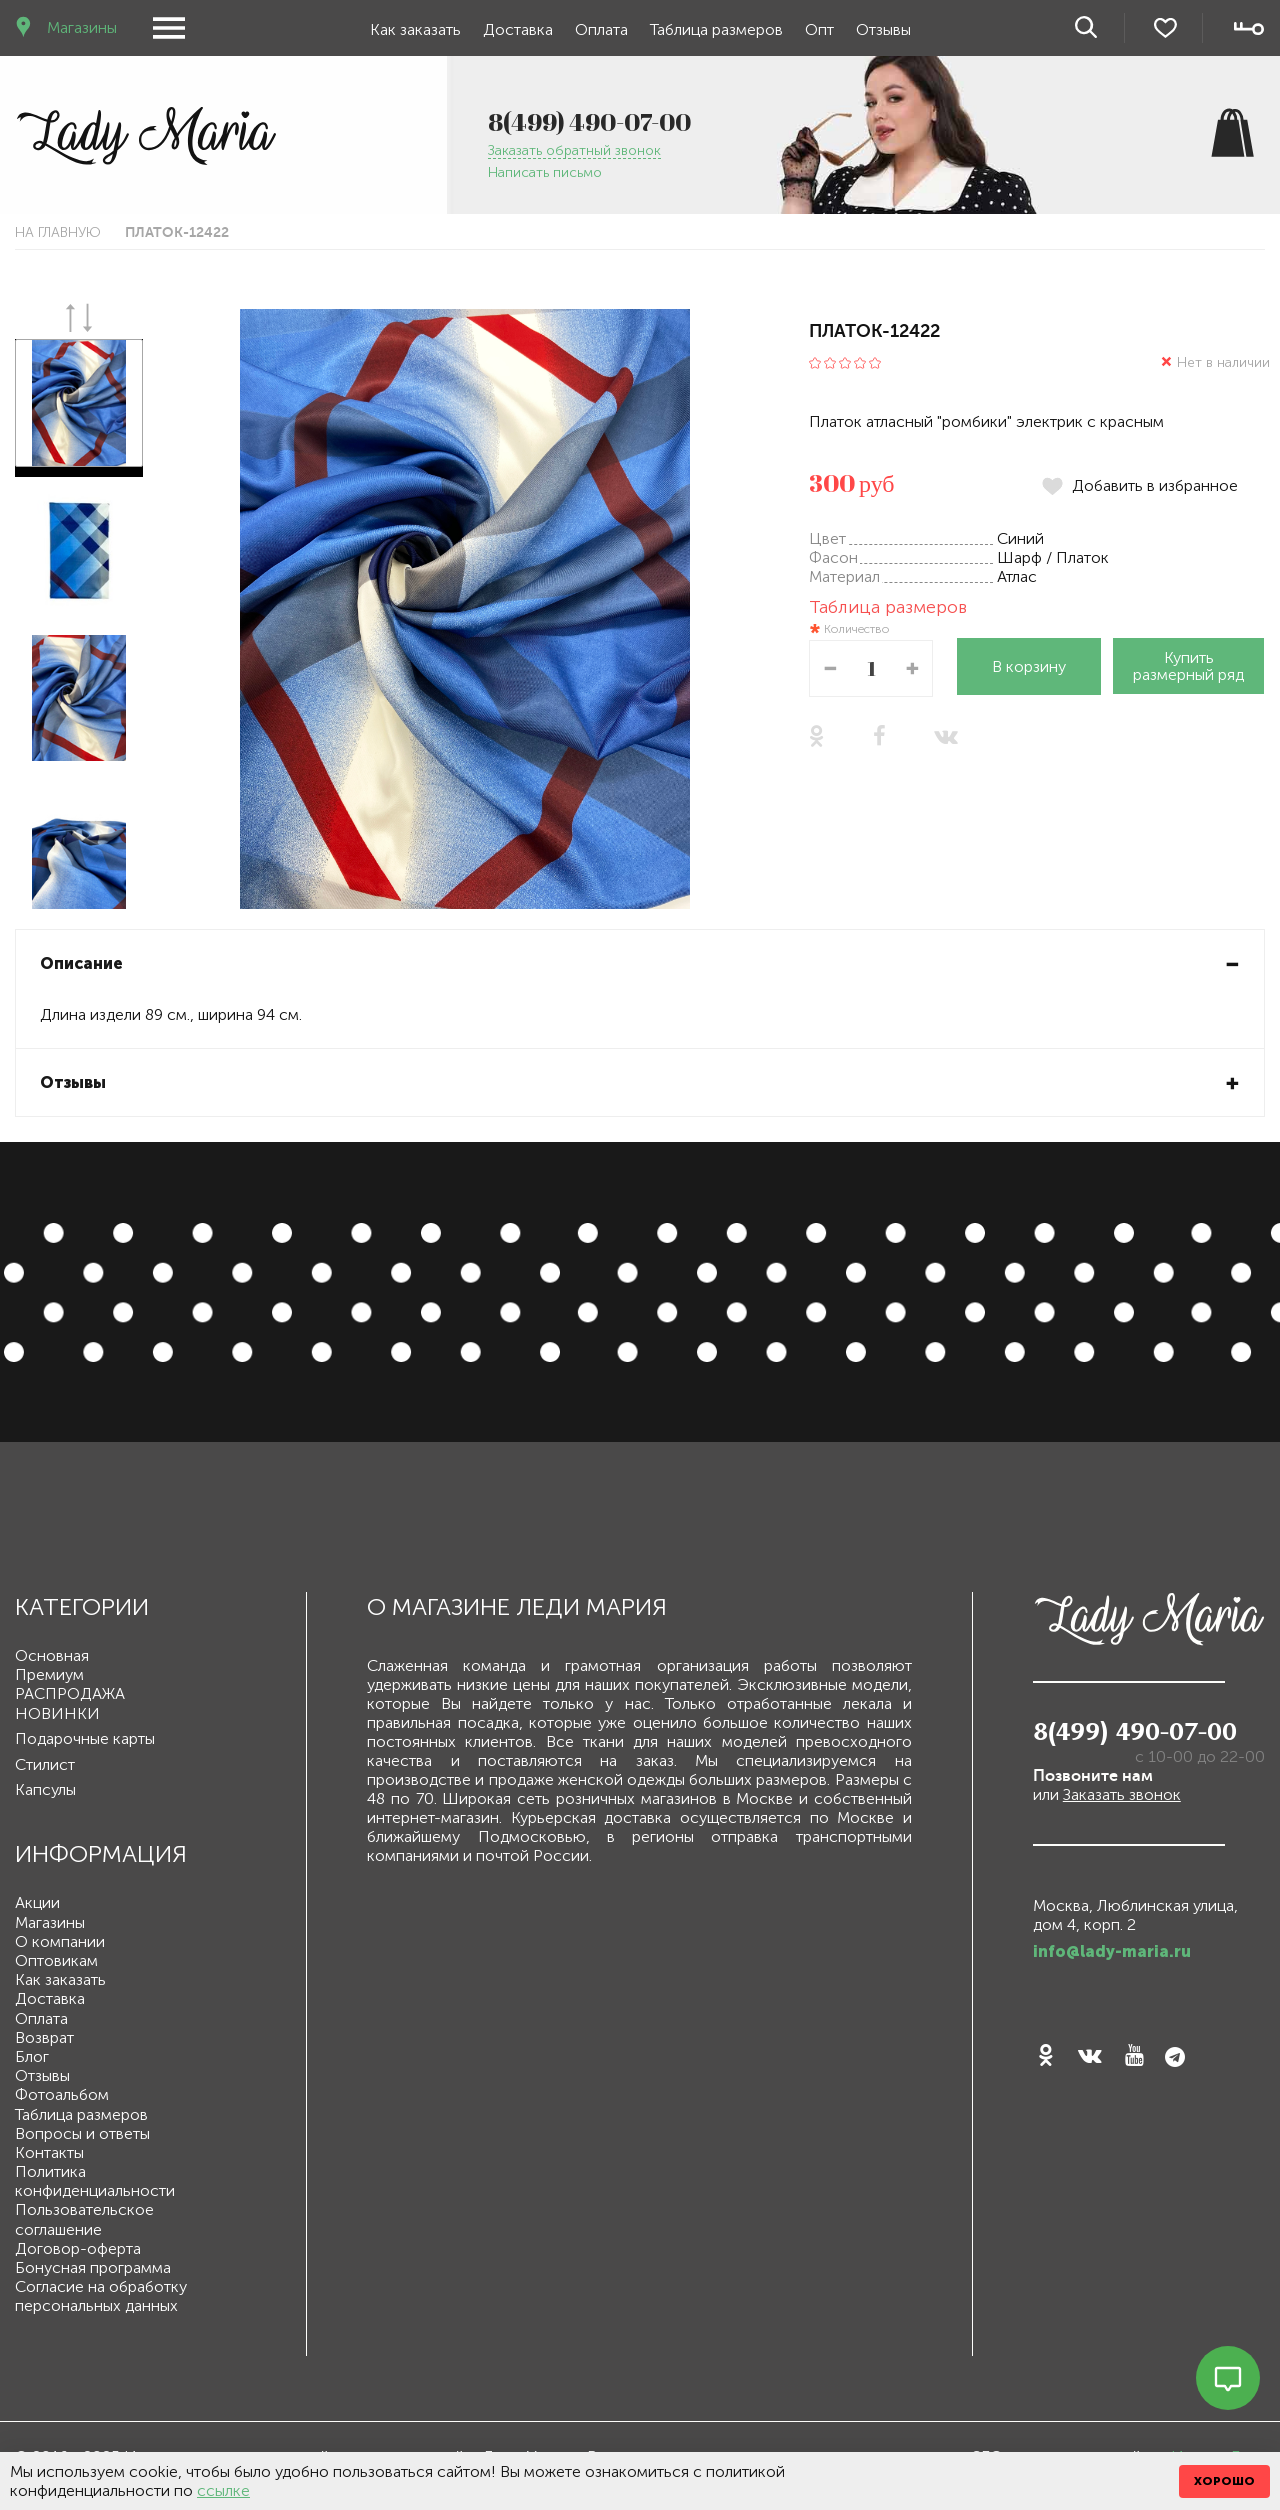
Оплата (601, 29)
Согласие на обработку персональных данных (101, 2296)
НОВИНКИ (57, 1713)
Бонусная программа (93, 2267)
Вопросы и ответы (82, 2133)
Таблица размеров (716, 29)
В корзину (1029, 666)
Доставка (518, 29)
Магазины (80, 27)
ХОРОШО (1224, 2481)
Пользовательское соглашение (84, 2219)
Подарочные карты (85, 1738)
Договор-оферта (78, 2248)
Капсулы (45, 1789)
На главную (58, 232)
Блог (32, 2056)
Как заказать (415, 29)
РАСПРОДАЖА (70, 1693)
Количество (856, 629)
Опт (819, 29)
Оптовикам (56, 1960)
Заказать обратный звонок (574, 152)
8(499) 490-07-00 (589, 122)
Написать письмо (545, 173)
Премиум (49, 1674)
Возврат (44, 2037)
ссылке (223, 2490)
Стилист (45, 1764)
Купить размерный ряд (1188, 666)
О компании (60, 1941)
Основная (52, 1655)
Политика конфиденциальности (95, 2181)
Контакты (49, 2152)
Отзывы (883, 29)
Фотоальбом (62, 2094)
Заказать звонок (1122, 1794)
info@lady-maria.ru (1112, 1951)
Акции (37, 1902)
